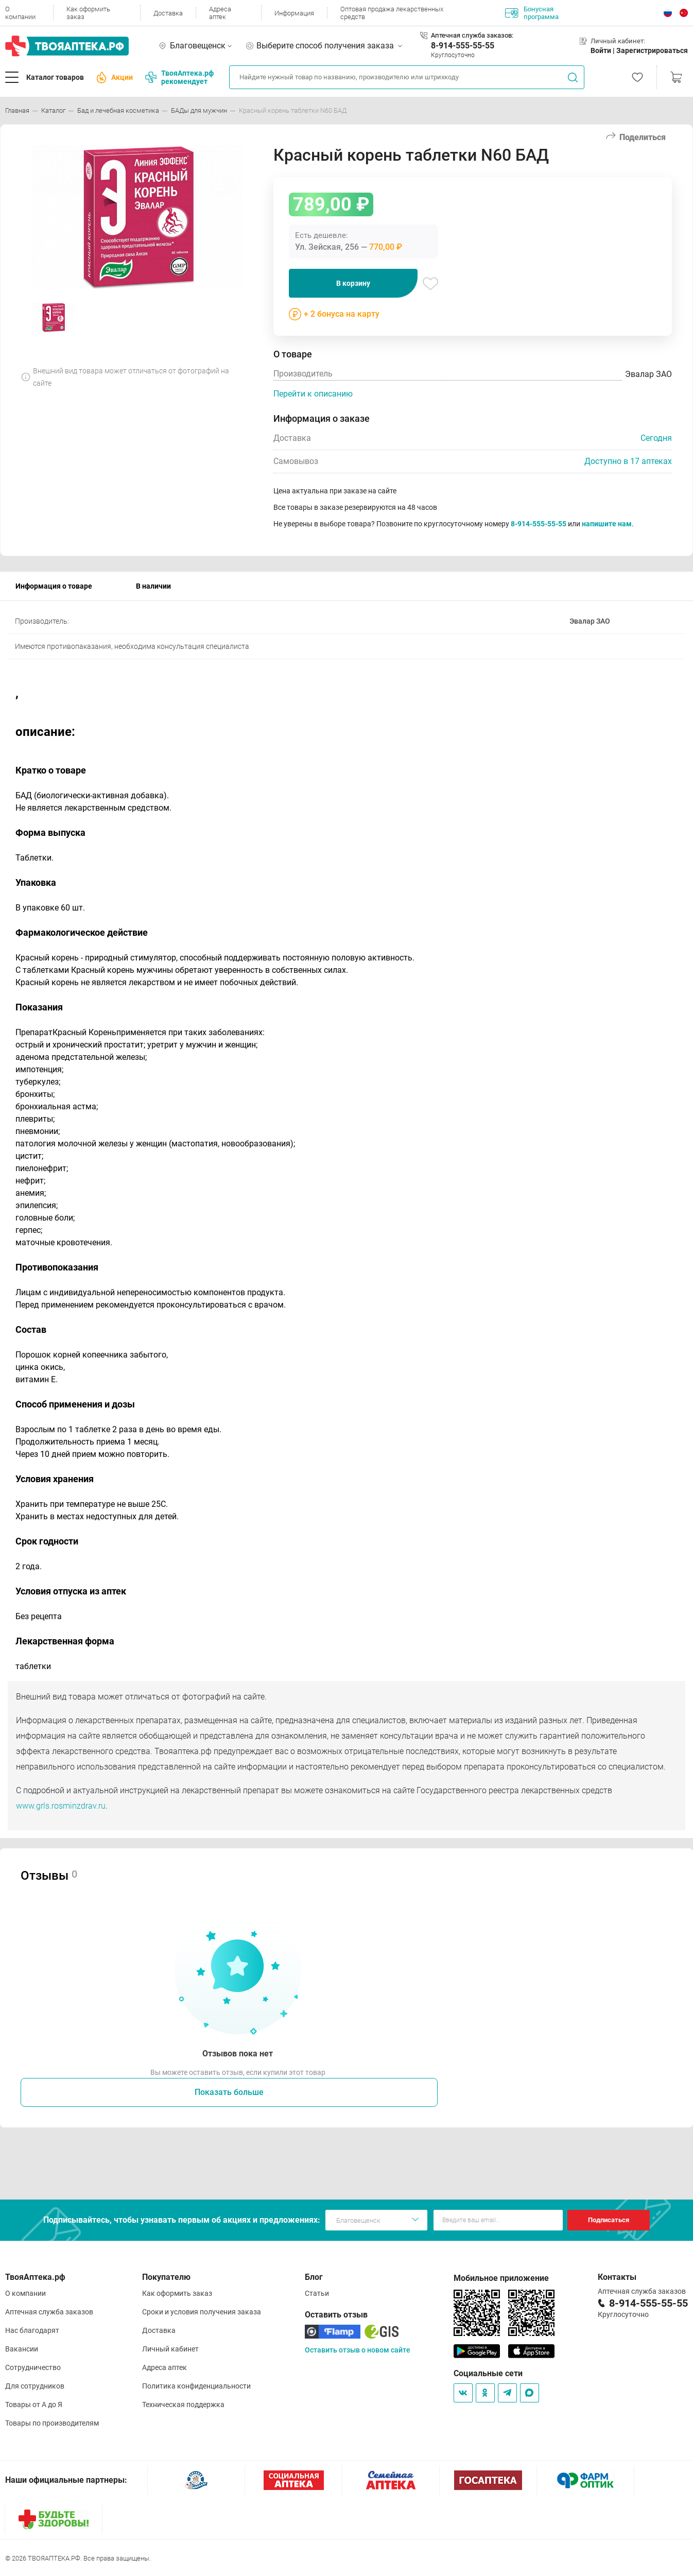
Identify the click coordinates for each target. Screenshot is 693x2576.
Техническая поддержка (183, 2404)
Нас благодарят (32, 2330)
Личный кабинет (170, 2349)
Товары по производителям (52, 2423)
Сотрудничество (33, 2367)
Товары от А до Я (33, 2404)
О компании (20, 13)
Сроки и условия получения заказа (201, 2312)
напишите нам (607, 524)
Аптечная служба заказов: (472, 35)
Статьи (317, 2293)
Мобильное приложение (501, 2278)
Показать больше (229, 2092)
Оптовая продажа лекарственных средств (391, 13)
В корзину (353, 283)
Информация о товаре (53, 586)
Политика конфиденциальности (196, 2386)
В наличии (153, 586)
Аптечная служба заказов (49, 2312)
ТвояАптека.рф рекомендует (179, 77)
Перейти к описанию (313, 394)
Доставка (168, 13)
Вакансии (21, 2349)
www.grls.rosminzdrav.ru (61, 1806)
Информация (294, 13)
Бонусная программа (532, 13)
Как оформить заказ (88, 13)
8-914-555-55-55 (462, 45)
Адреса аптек (220, 13)
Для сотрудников (34, 2386)
